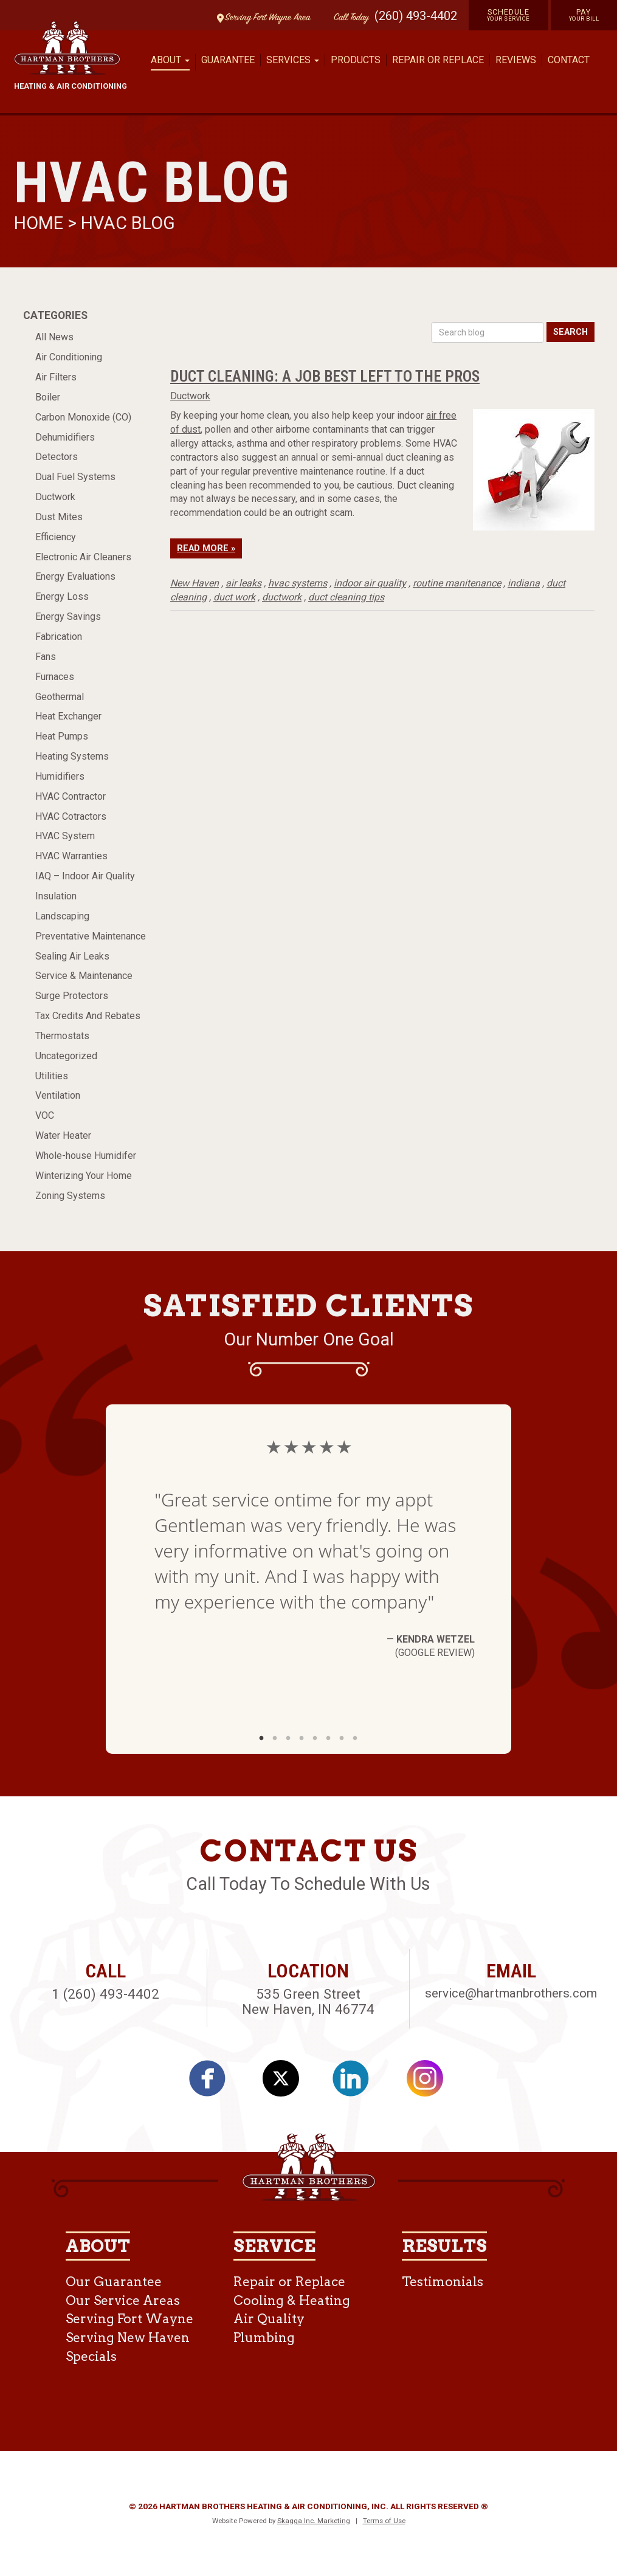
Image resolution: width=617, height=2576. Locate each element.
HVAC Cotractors (70, 816)
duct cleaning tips (346, 597)
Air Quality (269, 2318)
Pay (584, 14)
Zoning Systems (70, 1195)
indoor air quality (370, 583)
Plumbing (264, 2337)
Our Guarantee (114, 2281)
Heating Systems (72, 756)
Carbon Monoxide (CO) (83, 417)
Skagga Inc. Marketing (313, 2520)
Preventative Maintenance (90, 936)
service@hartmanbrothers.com (511, 1993)
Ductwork (55, 497)
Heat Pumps (61, 736)
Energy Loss (62, 596)
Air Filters (56, 377)
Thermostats (62, 1036)
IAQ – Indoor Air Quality (85, 876)
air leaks (243, 583)
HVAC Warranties (71, 856)
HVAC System (65, 836)
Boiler (47, 397)
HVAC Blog (128, 223)
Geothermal (59, 696)
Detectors (56, 456)
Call (348, 18)
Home (40, 223)
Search (570, 332)
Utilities (51, 1076)
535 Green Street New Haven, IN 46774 (308, 2001)
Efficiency (55, 537)
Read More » (206, 548)
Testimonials (442, 2281)
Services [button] (292, 60)
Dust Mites (59, 517)
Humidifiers (59, 776)
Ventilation (57, 1095)
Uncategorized (66, 1056)
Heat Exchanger (68, 716)
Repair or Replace (438, 60)
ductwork (282, 597)
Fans (45, 656)
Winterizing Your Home (83, 1175)
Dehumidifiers (65, 437)
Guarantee (228, 60)
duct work (234, 597)
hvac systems (297, 583)
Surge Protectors (71, 995)
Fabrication (58, 636)
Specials (91, 2356)
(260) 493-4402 (415, 16)
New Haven (194, 583)
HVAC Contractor (70, 796)
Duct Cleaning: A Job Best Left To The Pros (325, 376)
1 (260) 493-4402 (105, 1994)
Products (356, 60)
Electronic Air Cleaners (83, 557)
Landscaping (62, 916)
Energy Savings (68, 616)
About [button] (170, 60)
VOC (44, 1115)
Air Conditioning (68, 357)
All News (54, 337)
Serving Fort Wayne (129, 2318)
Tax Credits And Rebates (87, 1016)
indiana (524, 583)
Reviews (515, 60)
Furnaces (54, 676)
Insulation (56, 896)
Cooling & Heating (291, 2300)
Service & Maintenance (84, 975)
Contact (569, 60)
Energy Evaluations (75, 576)
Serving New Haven (128, 2337)
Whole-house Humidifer (85, 1155)
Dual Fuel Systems (75, 477)
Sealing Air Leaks (72, 956)
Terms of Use (384, 2520)
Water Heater (63, 1135)
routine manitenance (457, 583)
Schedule (508, 14)
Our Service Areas (123, 2300)
